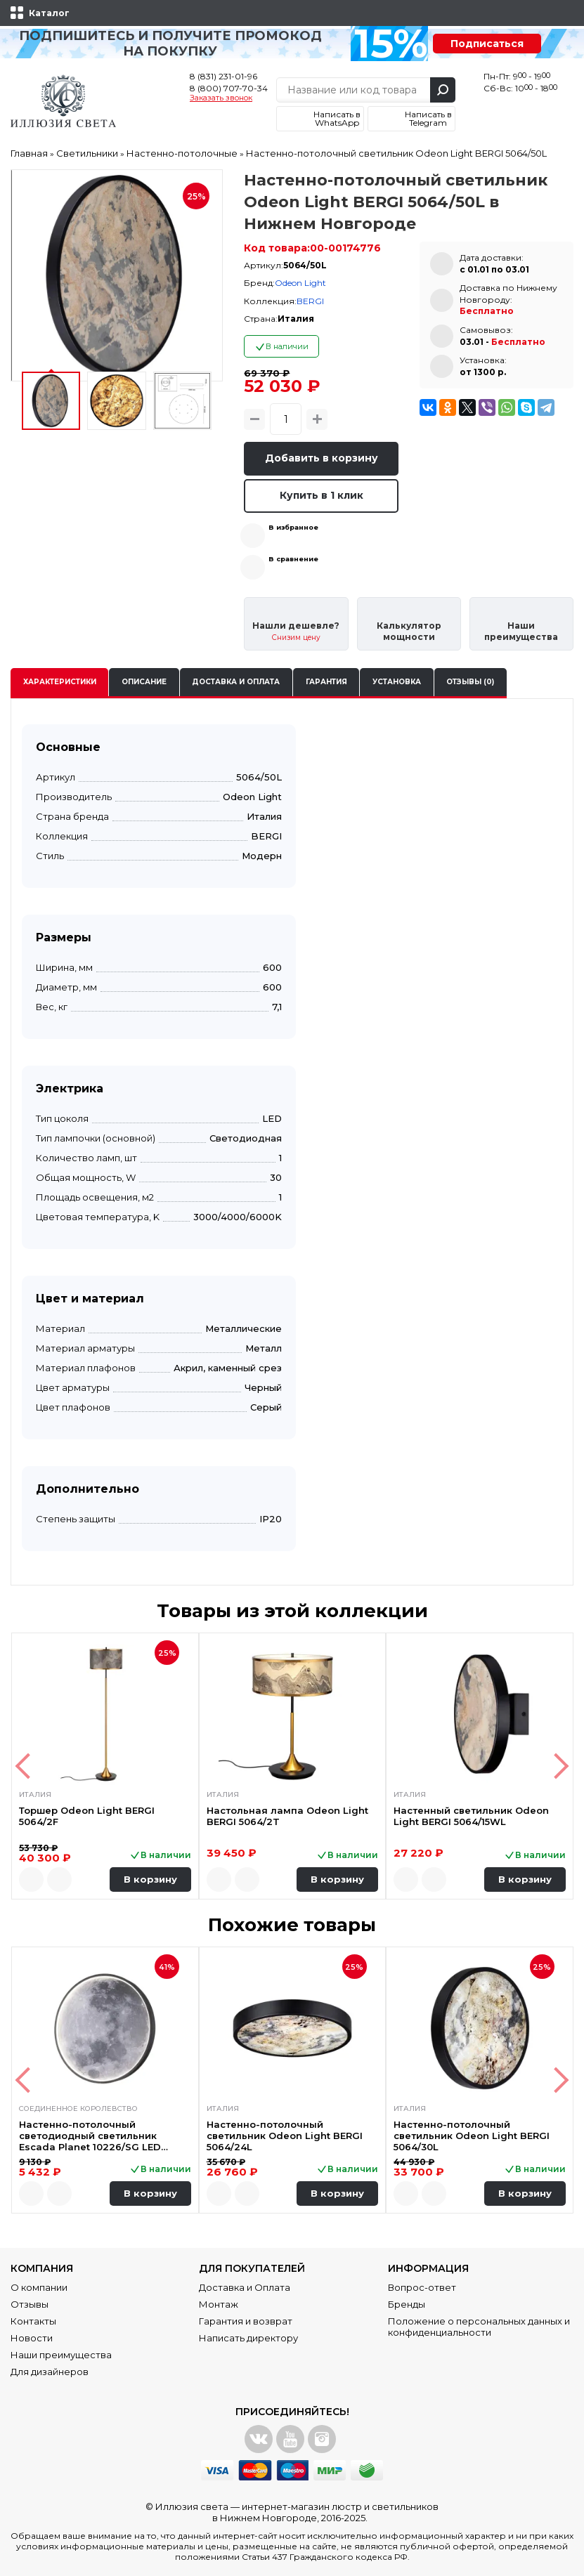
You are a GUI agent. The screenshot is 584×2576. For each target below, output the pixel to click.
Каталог (49, 13)
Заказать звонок (221, 98)
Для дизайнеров (50, 2371)
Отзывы (29, 2304)
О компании (39, 2287)
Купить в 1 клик (321, 495)
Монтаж (218, 2304)
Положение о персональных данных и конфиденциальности (479, 2326)
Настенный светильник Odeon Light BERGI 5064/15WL (471, 1816)
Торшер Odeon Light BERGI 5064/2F (87, 1816)
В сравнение (293, 559)
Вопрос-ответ (422, 2287)
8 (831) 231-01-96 (223, 76)
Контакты (33, 2321)
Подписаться (487, 43)
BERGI (310, 301)
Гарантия (326, 681)
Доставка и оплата (236, 681)
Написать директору (248, 2337)
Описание (144, 681)
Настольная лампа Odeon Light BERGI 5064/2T (287, 1816)
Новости (32, 2337)
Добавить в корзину (321, 458)
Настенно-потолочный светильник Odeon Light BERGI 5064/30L (472, 2136)
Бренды (406, 2304)
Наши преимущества (61, 2354)
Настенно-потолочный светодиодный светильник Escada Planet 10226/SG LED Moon (90, 2136)
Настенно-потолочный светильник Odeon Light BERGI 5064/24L (285, 2136)
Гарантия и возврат (245, 2321)
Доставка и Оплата (244, 2287)
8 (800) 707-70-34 (229, 88)
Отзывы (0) (470, 681)
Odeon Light (300, 282)
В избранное (293, 527)
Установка (396, 681)
